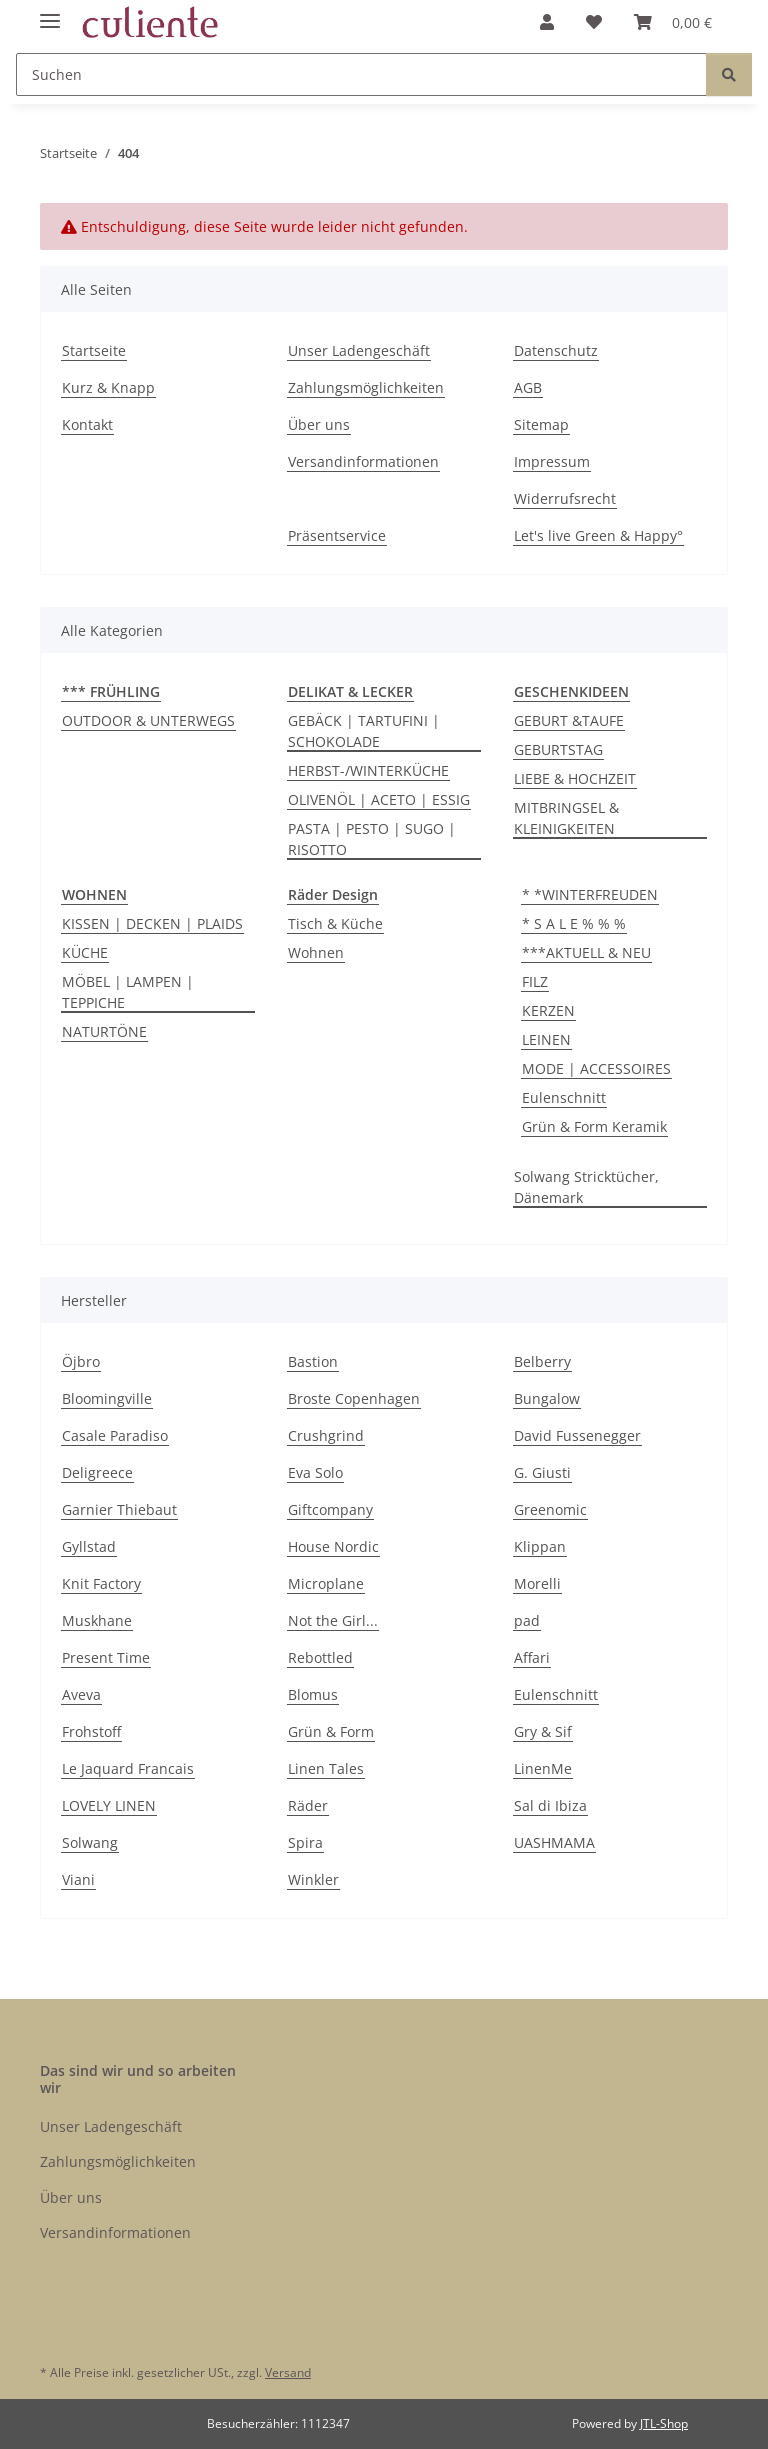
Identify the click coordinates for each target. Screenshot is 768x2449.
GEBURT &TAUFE (569, 720)
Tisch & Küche (335, 923)
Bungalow (547, 1398)
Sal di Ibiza (550, 1805)
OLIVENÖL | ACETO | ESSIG (379, 799)
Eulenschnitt (564, 1097)
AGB (528, 387)
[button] (547, 22)
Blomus (313, 1694)
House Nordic (333, 1546)
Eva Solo (315, 1472)
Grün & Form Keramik (594, 1126)
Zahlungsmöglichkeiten (366, 387)
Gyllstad (89, 1546)
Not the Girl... (333, 1620)
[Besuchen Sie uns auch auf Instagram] (109, 2327)
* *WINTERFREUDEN (590, 894)
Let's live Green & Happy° (598, 535)
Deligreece (97, 1472)
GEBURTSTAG (558, 749)
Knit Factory (101, 1583)
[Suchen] (361, 74)
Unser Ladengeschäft (359, 350)
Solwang (90, 1842)
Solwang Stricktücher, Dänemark (586, 1187)
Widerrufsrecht (565, 498)
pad (527, 1620)
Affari (532, 1657)
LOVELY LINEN (109, 1805)
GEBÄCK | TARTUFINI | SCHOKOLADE (364, 731)
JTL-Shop (664, 2423)
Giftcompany (330, 1509)
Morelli (537, 1583)
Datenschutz (556, 350)
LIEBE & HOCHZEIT (575, 778)
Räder (308, 1805)
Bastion (313, 1361)
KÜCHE (85, 952)
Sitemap (541, 424)
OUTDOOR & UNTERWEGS (148, 720)
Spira (305, 1842)
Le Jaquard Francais (128, 1768)
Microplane (326, 1583)
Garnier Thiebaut (119, 1509)
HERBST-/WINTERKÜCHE (368, 770)
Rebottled (320, 1657)
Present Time (106, 1657)
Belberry (542, 1361)
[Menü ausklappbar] (50, 12)
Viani (78, 1879)
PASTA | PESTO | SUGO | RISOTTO (372, 839)
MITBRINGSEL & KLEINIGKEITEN (566, 818)
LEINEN (546, 1039)
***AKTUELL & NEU (586, 952)
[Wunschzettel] (594, 22)
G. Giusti (542, 1472)
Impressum (552, 461)
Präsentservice (337, 535)
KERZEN (548, 1010)
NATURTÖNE (104, 1031)
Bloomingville (107, 1398)
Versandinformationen (363, 461)
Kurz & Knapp (108, 387)
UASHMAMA (554, 1842)
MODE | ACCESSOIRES (596, 1068)
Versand (288, 2372)
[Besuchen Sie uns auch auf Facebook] (60, 2327)
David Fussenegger (577, 1435)
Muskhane (97, 1620)
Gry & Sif (543, 1731)
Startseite (94, 350)
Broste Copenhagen (354, 1398)
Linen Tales (326, 1768)
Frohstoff (91, 1731)
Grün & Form (331, 1731)
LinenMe (543, 1768)
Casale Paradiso (115, 1435)
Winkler (313, 1879)
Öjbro (81, 1361)
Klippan (540, 1546)
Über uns (319, 424)
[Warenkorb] (673, 22)
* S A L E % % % (574, 923)
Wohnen (316, 952)
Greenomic (550, 1509)
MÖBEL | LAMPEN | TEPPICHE (128, 992)
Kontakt (87, 424)
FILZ (535, 981)
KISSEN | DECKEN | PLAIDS (152, 923)
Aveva (81, 1694)
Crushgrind (326, 1435)
